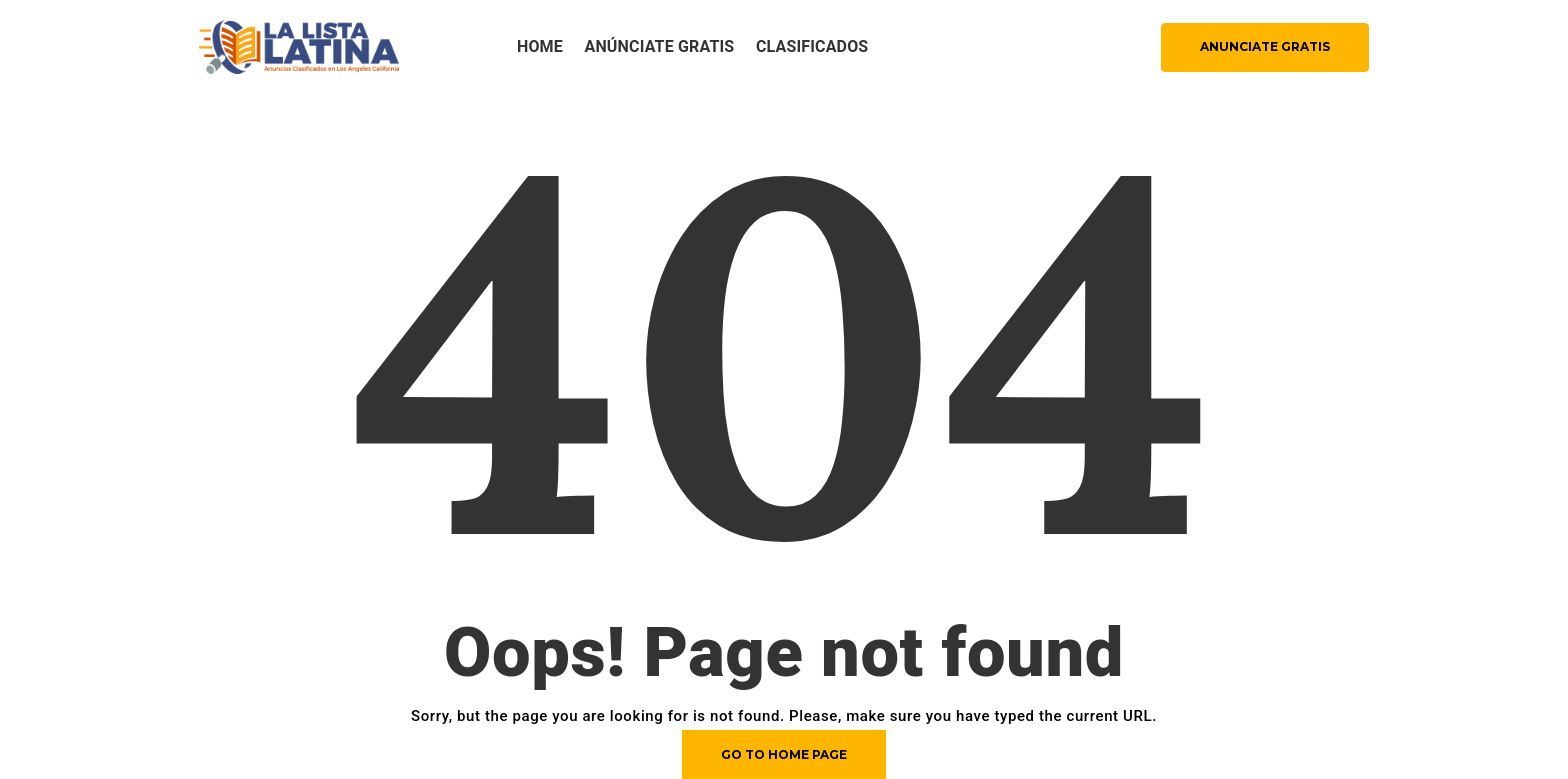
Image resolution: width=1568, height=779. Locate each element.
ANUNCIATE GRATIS (1265, 46)
